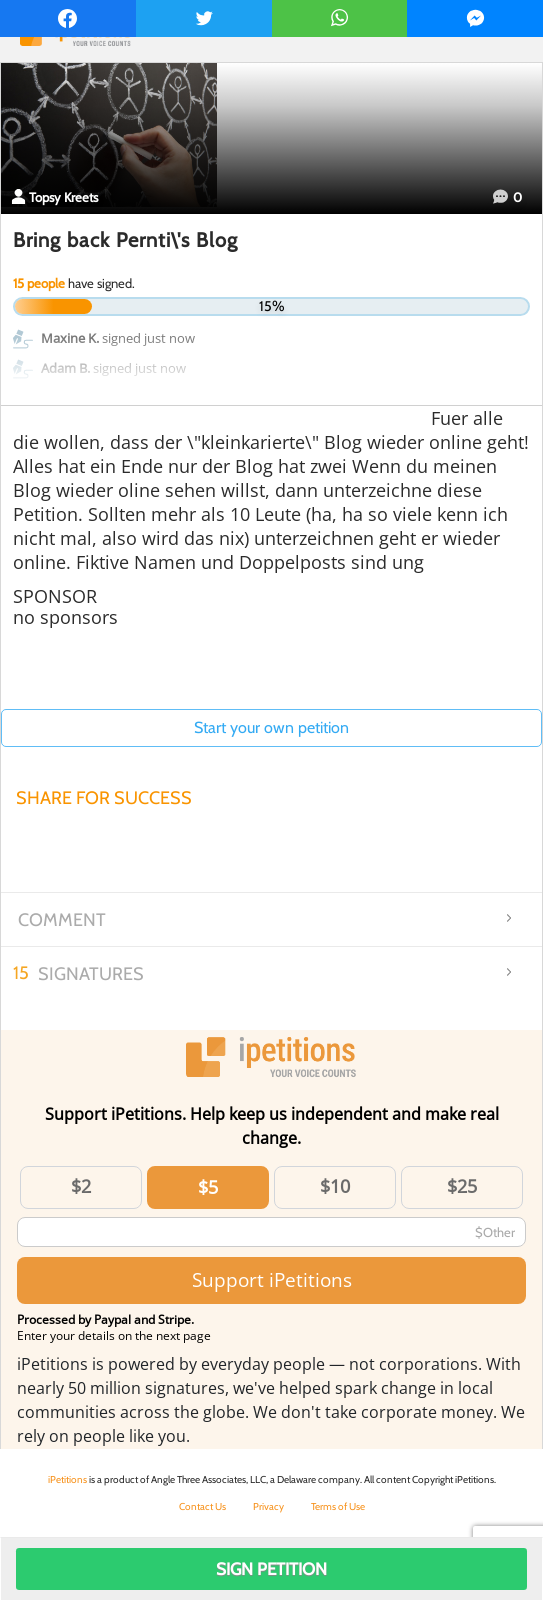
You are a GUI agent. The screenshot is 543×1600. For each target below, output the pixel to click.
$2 (81, 1186)
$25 (462, 1186)
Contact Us (202, 1506)
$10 (335, 1186)
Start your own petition (271, 727)
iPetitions (67, 1479)
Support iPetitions (272, 1279)
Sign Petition (271, 1569)
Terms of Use (338, 1506)
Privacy (268, 1506)
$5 (208, 1187)
